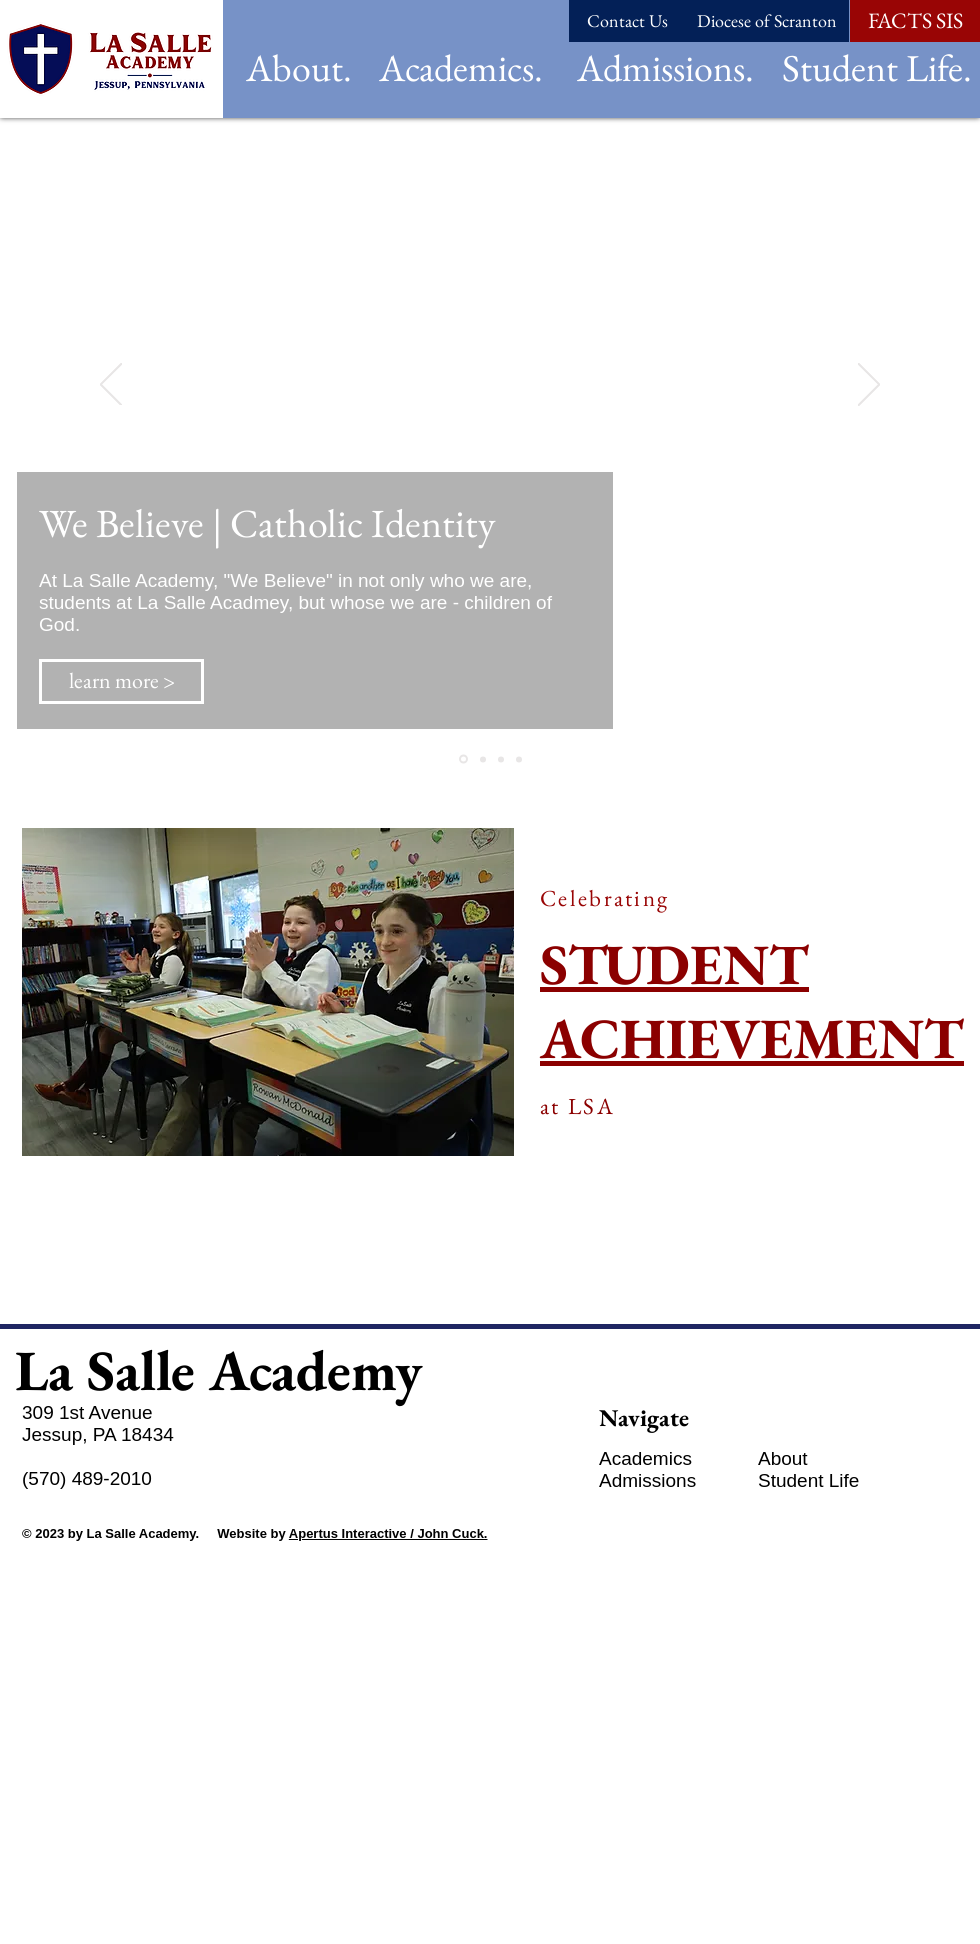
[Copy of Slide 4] (519, 759)
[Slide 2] (501, 759)
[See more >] (104, 1272)
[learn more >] (121, 681)
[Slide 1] (463, 759)
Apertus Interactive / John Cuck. (388, 1533)
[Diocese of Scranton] (767, 21)
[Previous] (111, 386)
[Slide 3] (483, 759)
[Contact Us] (627, 21)
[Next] (869, 386)
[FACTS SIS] (915, 21)
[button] (299, 67)
